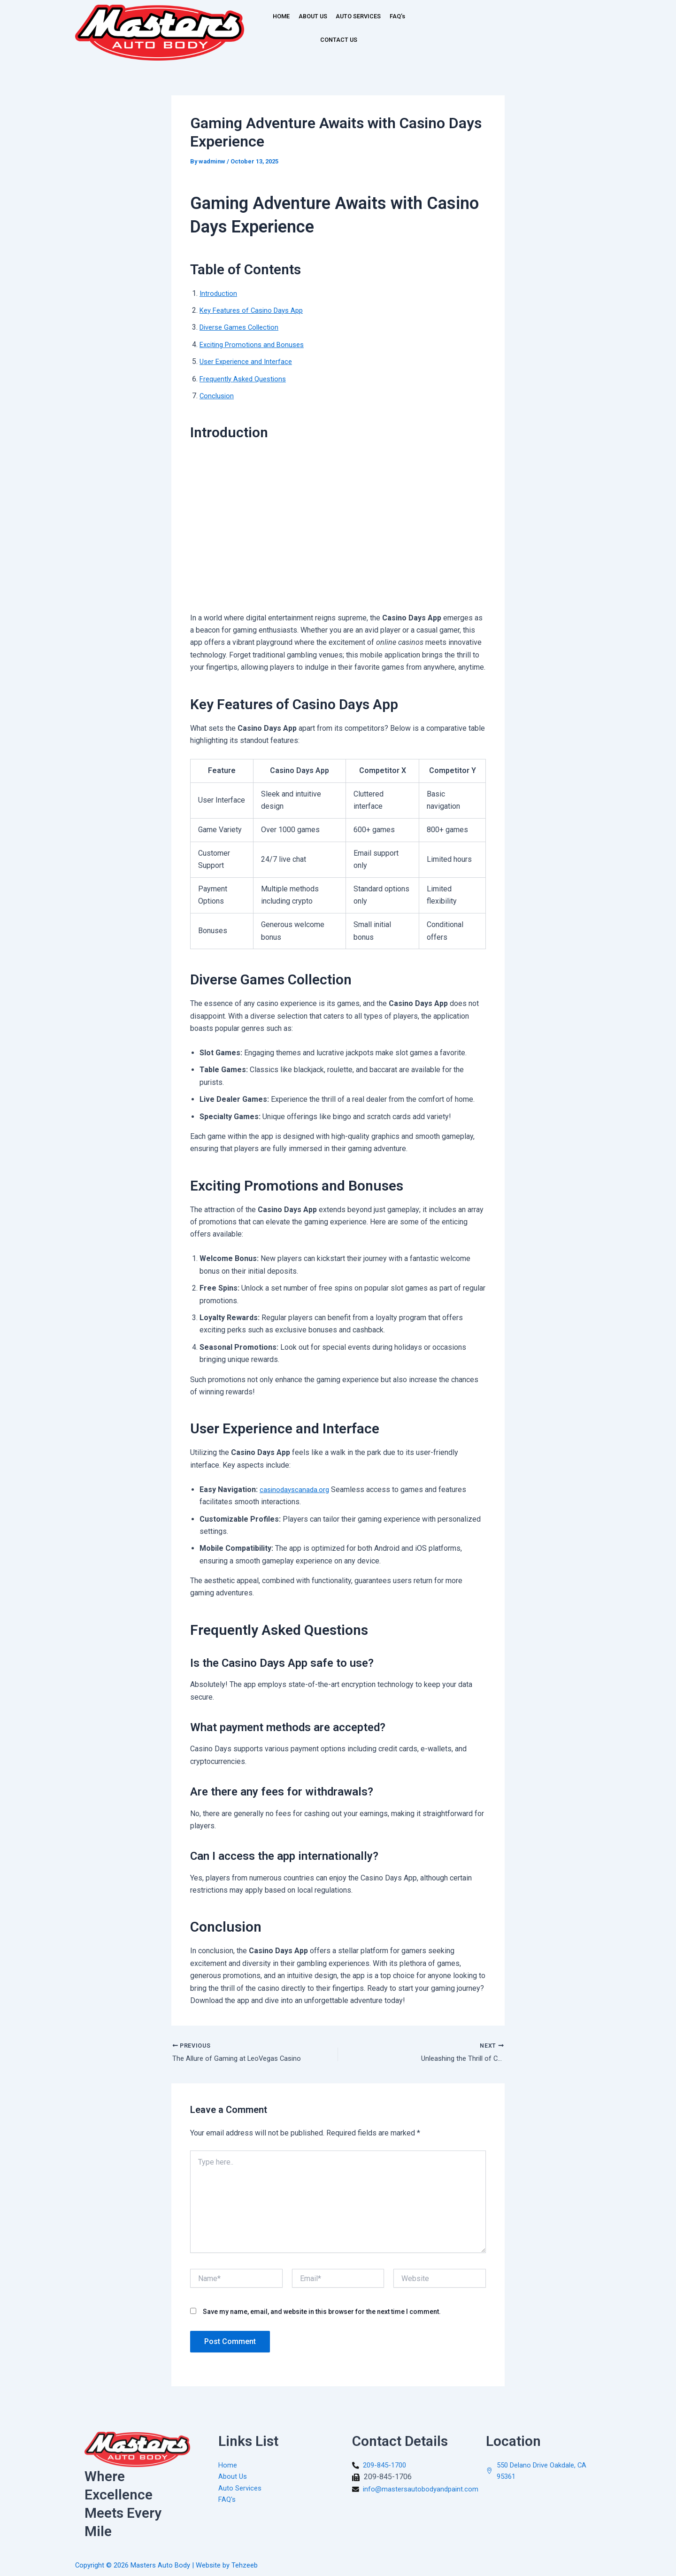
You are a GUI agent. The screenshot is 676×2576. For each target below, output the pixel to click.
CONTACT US (354, 40)
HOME (280, 16)
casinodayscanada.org (296, 1489)
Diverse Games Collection (242, 327)
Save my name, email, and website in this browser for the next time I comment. (322, 2313)
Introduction (219, 293)
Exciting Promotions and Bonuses (255, 344)
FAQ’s (309, 40)
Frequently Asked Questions (246, 378)
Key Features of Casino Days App (255, 310)
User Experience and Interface (249, 361)
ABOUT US (322, 16)
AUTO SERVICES (379, 16)
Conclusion (218, 395)
